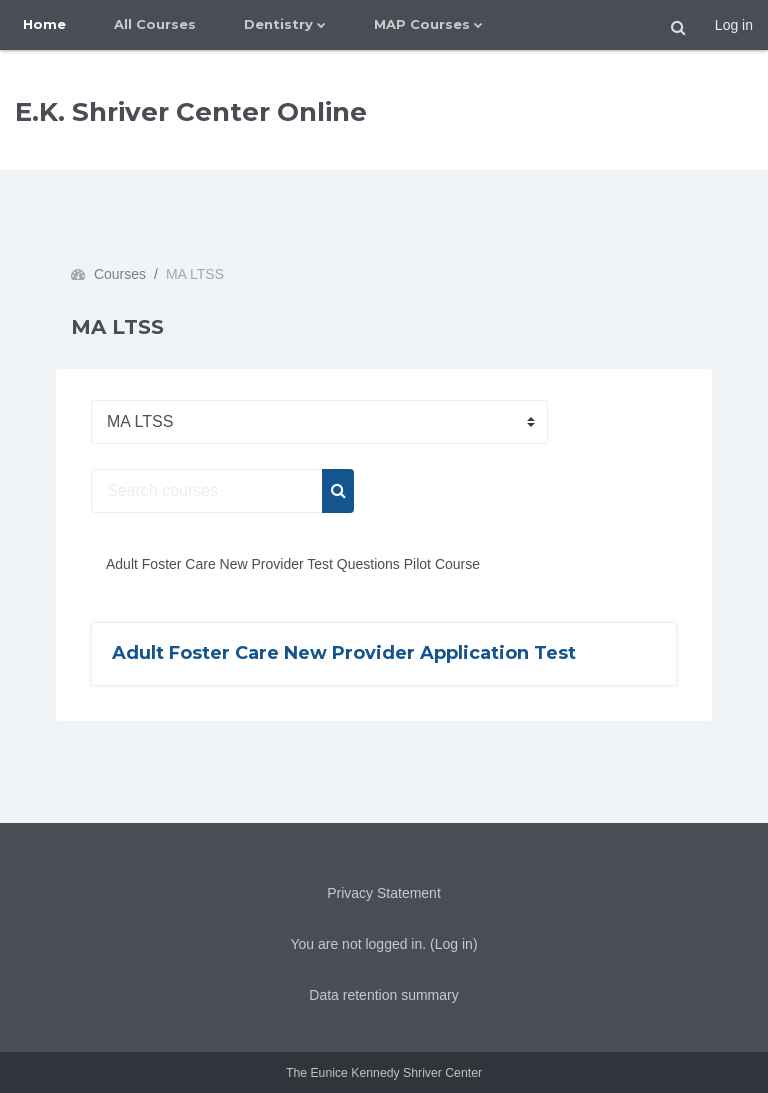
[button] (679, 28)
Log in (734, 25)
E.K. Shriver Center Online (191, 112)
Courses (120, 274)
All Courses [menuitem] (155, 24)
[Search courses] (207, 491)
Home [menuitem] (44, 24)
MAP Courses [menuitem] (422, 24)
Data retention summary (383, 995)
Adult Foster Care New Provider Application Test (344, 653)
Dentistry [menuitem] (278, 24)
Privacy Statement (384, 893)
